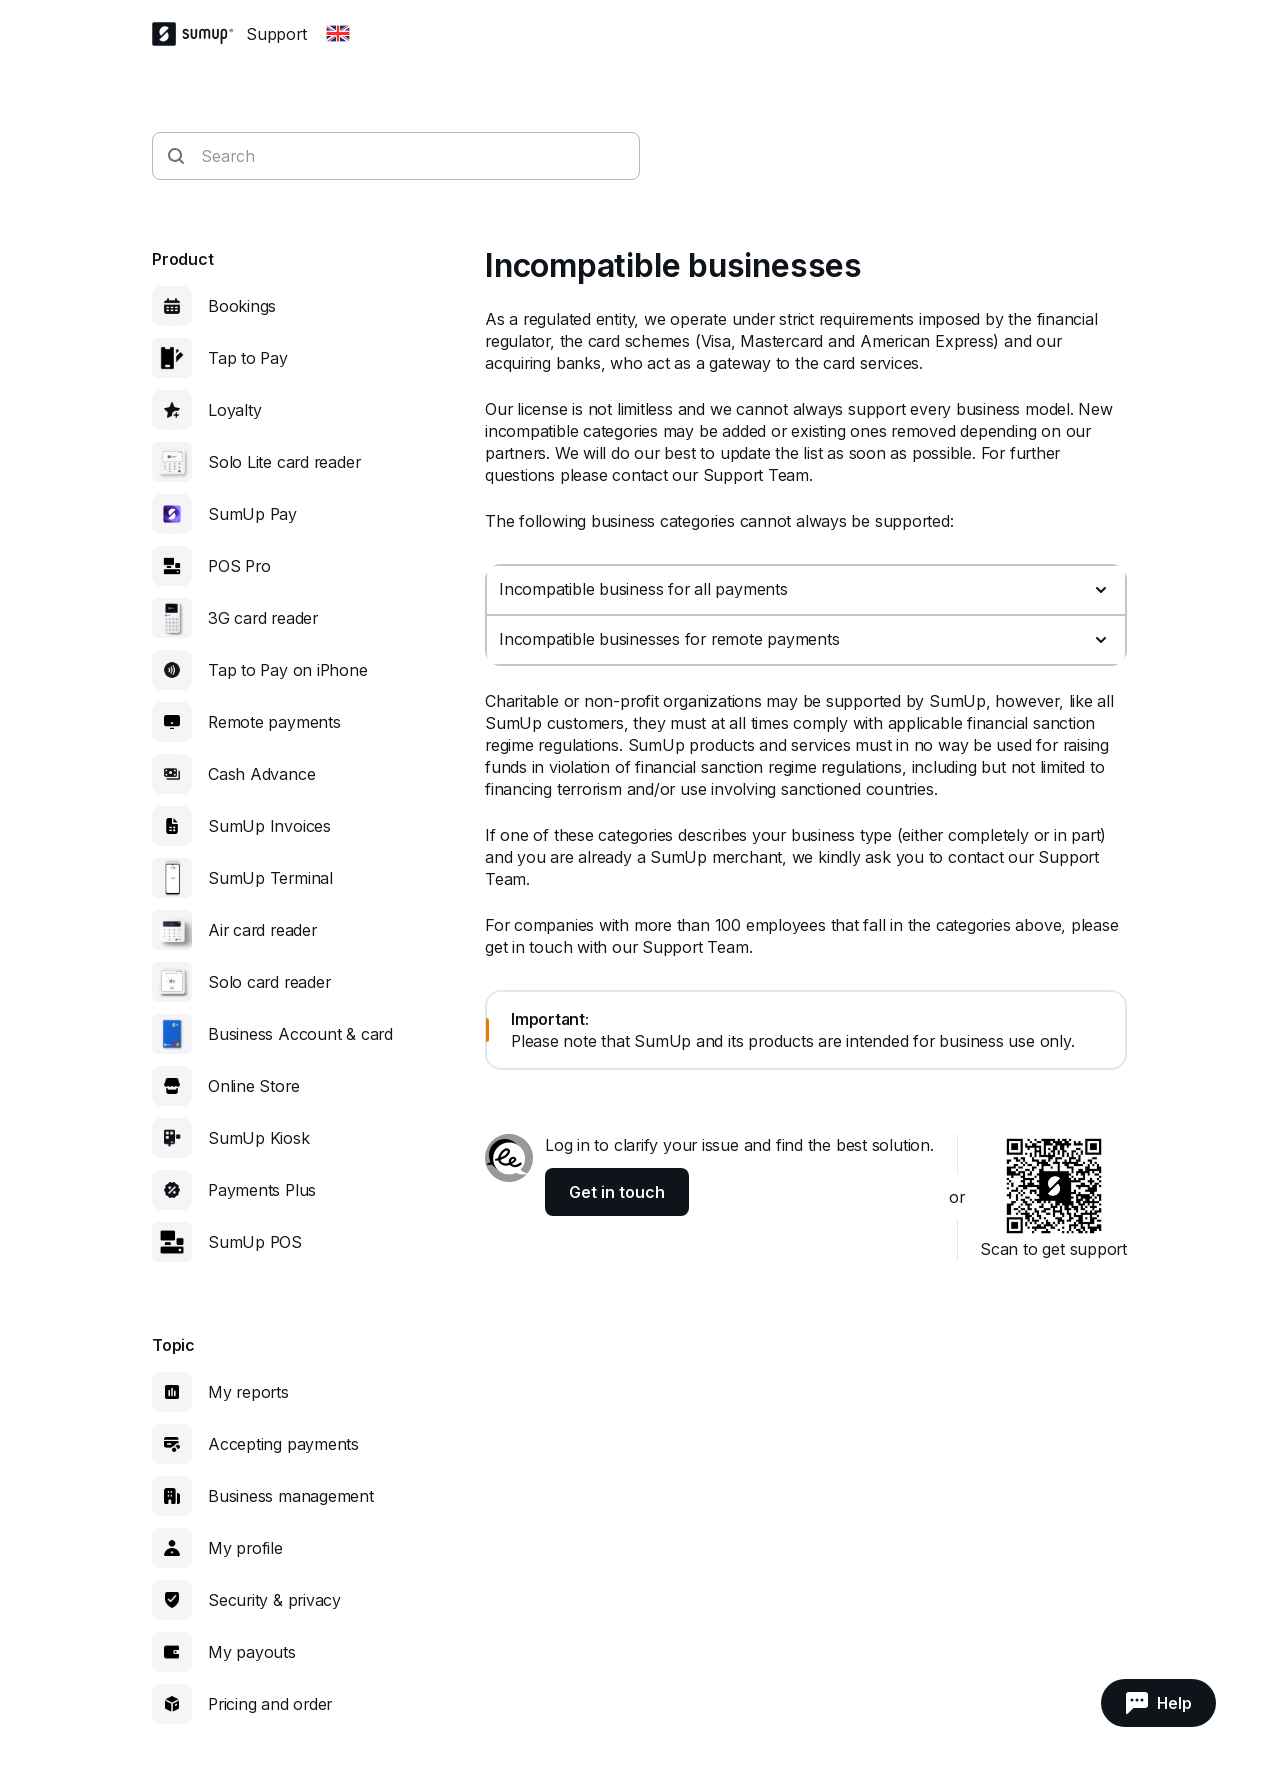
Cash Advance (261, 774)
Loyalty (234, 410)
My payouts (252, 1652)
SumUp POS (255, 1242)
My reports (248, 1392)
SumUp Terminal (270, 878)
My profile (245, 1548)
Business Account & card (300, 1034)
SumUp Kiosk (259, 1138)
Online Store (253, 1086)
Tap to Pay (248, 358)
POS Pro (239, 566)
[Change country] (338, 34)
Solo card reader (269, 982)
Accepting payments (283, 1444)
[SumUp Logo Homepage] (199, 34)
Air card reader (262, 930)
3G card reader (263, 618)
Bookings (242, 306)
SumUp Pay (252, 514)
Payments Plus (262, 1190)
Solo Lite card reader (284, 462)
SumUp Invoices (269, 826)
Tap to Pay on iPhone (288, 670)
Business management (291, 1496)
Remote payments (274, 722)
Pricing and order (270, 1704)
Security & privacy (274, 1600)
